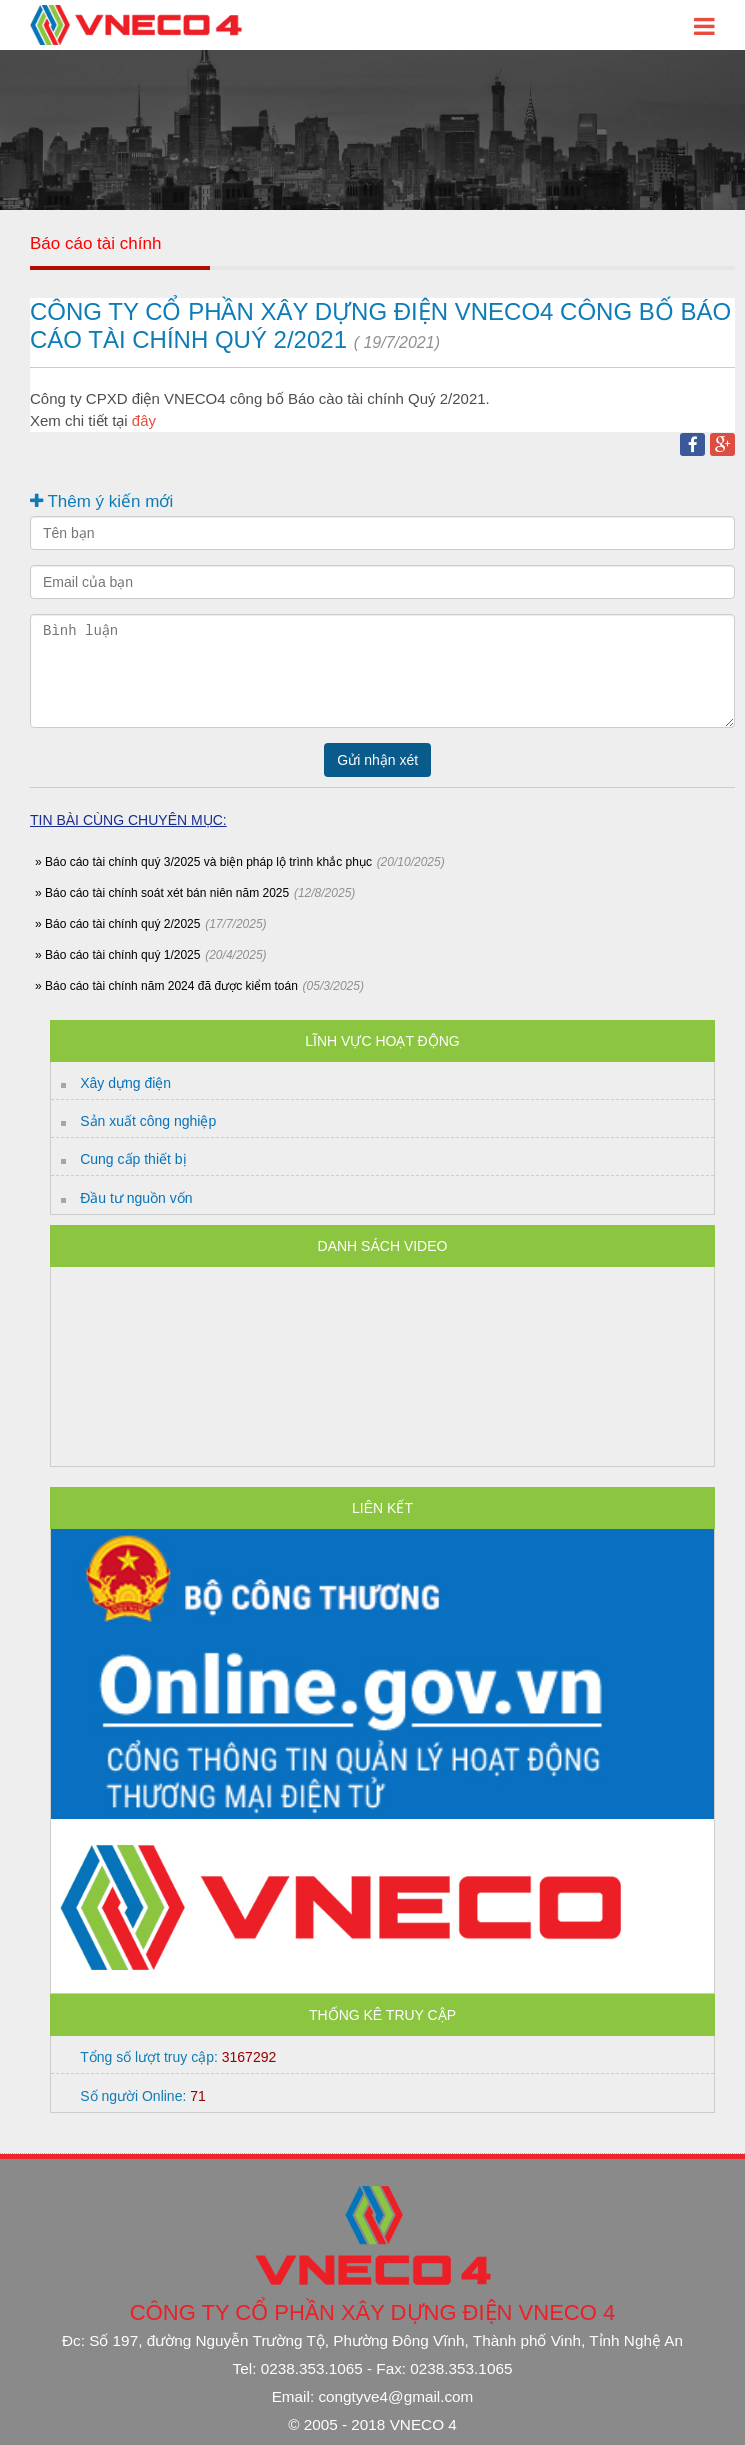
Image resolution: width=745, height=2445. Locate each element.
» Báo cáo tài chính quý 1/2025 (117, 955)
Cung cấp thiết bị (133, 1159)
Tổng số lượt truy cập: (178, 2057)
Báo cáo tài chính (95, 243)
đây (144, 420)
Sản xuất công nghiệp (148, 1121)
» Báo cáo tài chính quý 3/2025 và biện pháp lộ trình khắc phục (203, 862)
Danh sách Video (383, 1246)
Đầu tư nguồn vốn (136, 1198)
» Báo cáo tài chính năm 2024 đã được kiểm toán (166, 986)
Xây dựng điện (125, 1083)
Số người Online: (143, 2096)
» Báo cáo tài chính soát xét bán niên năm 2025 (162, 893)
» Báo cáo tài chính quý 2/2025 (117, 924)
